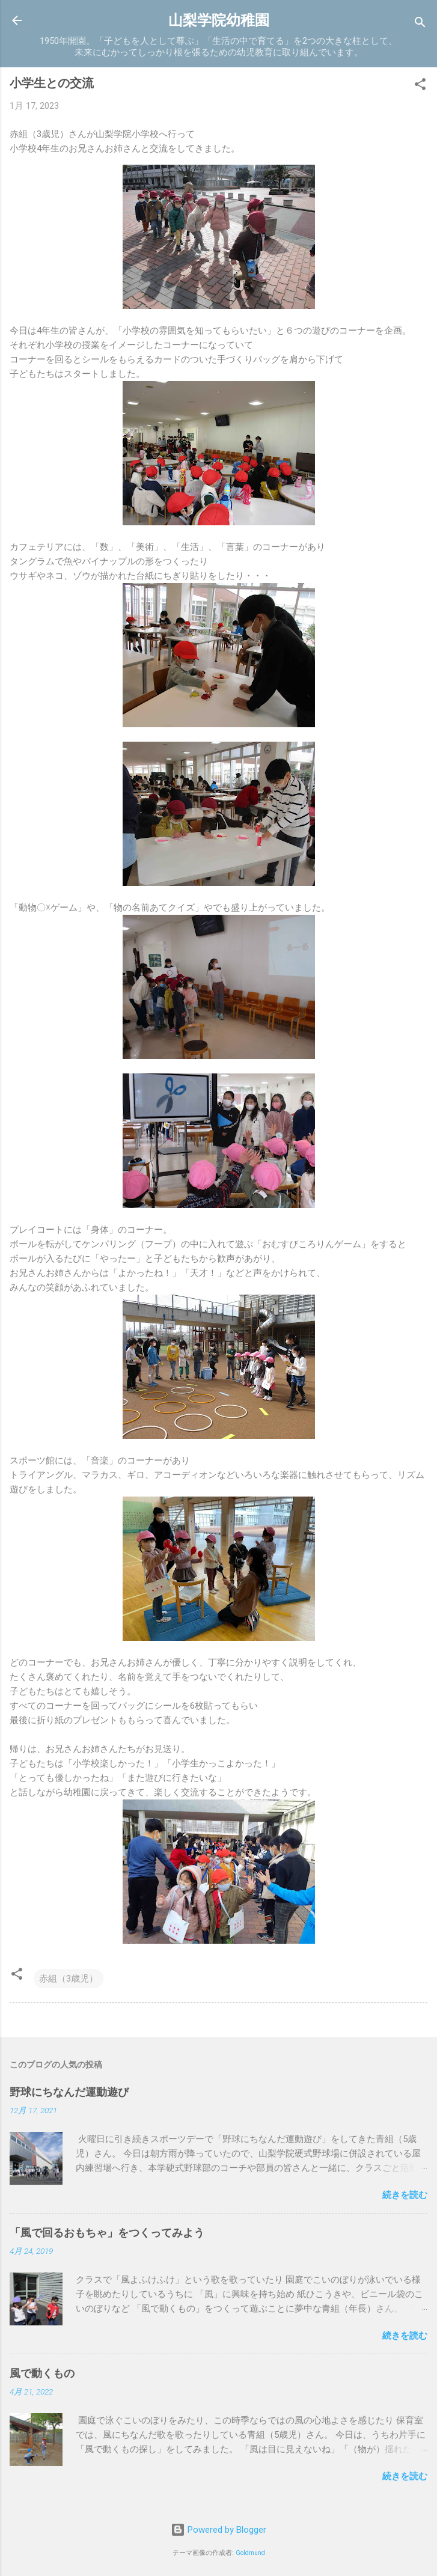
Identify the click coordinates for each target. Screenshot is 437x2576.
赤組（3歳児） (68, 1978)
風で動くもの (42, 2373)
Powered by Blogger (218, 2529)
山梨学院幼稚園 (218, 20)
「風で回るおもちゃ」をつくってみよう (107, 2232)
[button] (420, 86)
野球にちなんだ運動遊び (69, 2092)
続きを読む (404, 2195)
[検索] (420, 24)
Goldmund (250, 2553)
